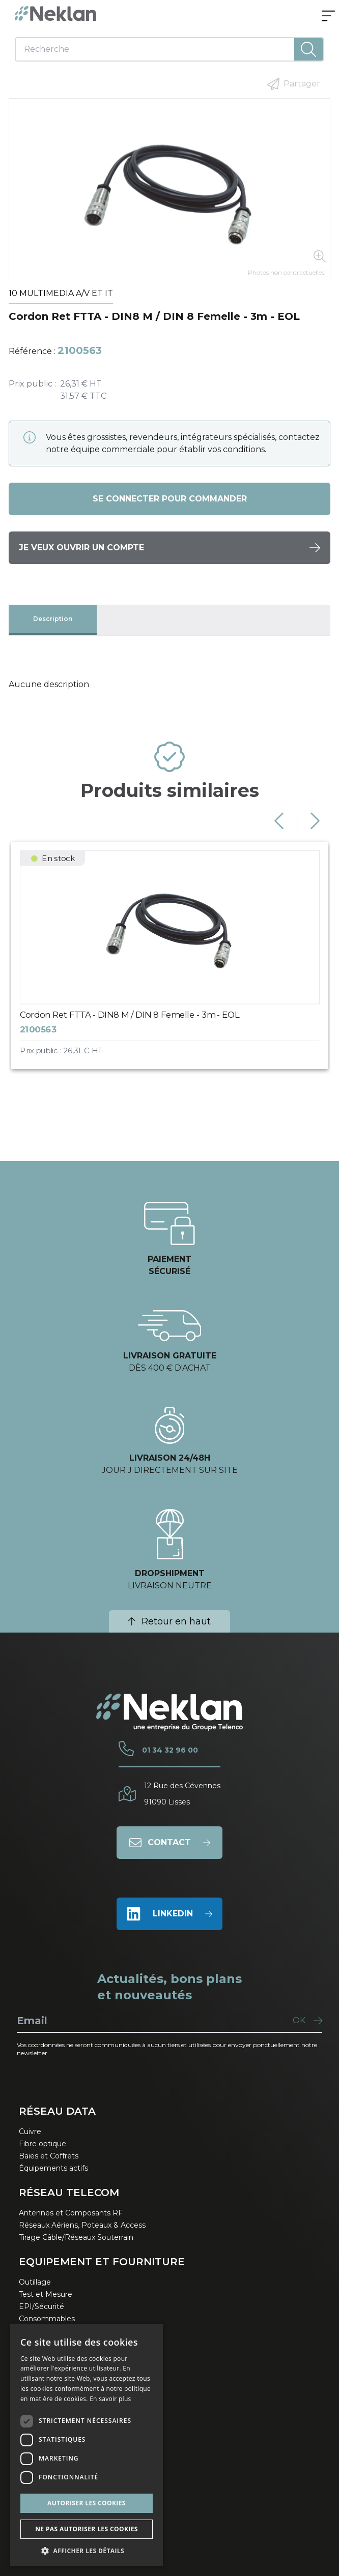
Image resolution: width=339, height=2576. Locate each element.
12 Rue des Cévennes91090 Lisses (182, 1794)
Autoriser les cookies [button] (86, 2503)
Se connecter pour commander (170, 499)
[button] (86, 2550)
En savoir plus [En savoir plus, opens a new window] (110, 2398)
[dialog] (86, 2445)
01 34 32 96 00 (170, 1750)
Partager (293, 84)
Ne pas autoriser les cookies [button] (86, 2529)
